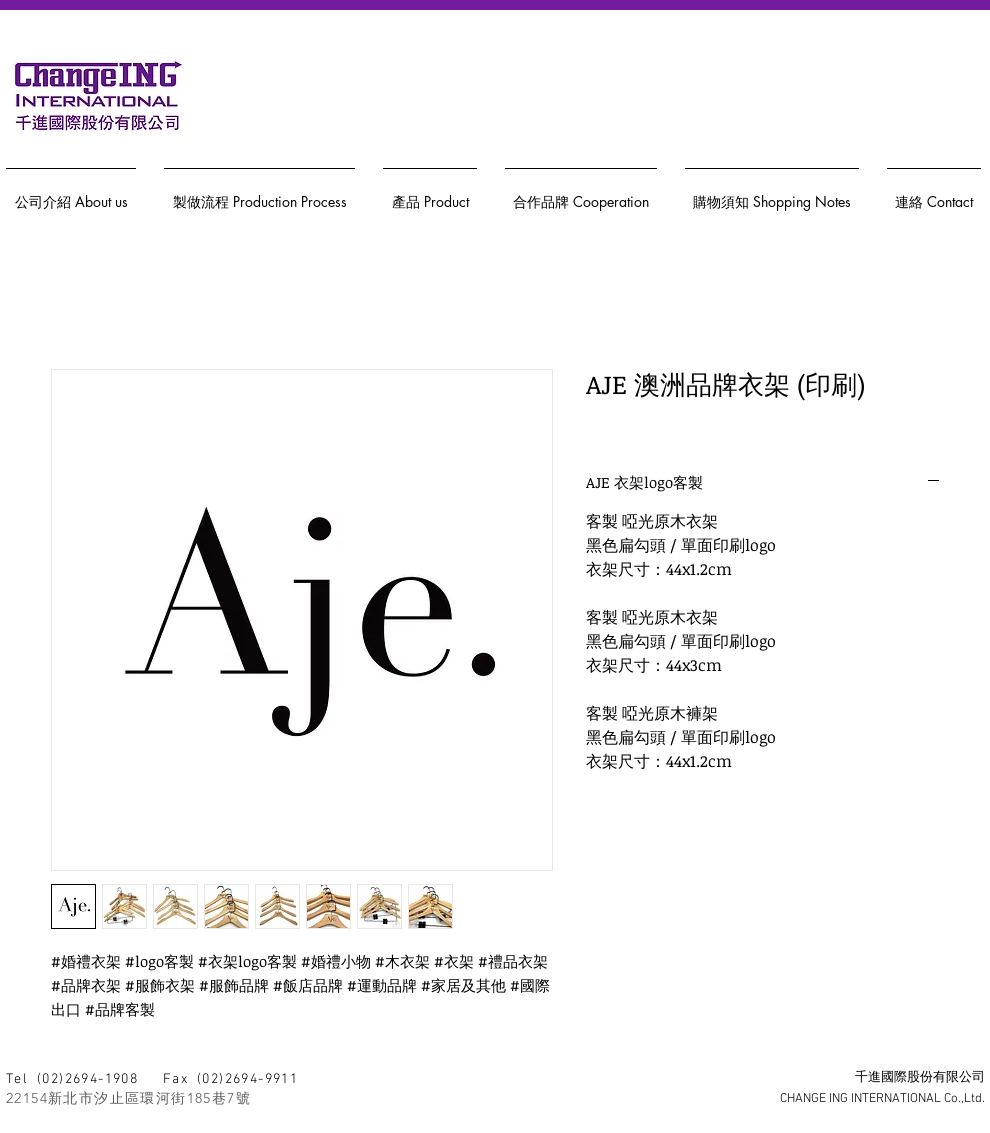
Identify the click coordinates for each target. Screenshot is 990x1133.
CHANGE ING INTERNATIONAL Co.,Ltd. (882, 1099)
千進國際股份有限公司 (920, 1078)
